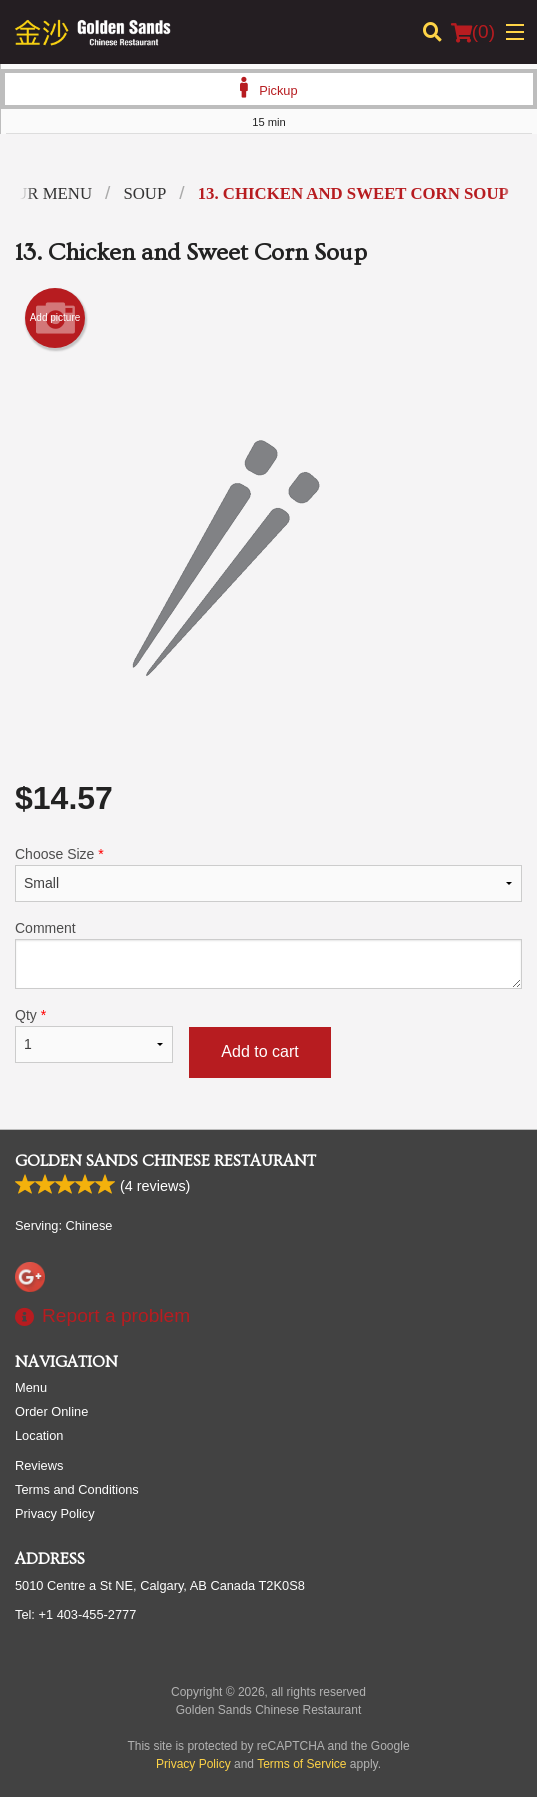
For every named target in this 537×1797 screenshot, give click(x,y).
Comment (268, 954)
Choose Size (268, 874)
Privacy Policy (55, 1513)
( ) (473, 32)
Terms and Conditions (77, 1489)
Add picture (55, 318)
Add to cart (259, 1051)
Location (39, 1435)
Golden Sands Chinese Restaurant (165, 1161)
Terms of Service (301, 1764)
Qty (94, 1035)
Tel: (75, 1614)
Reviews (39, 1465)
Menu (31, 1387)
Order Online (51, 1411)
